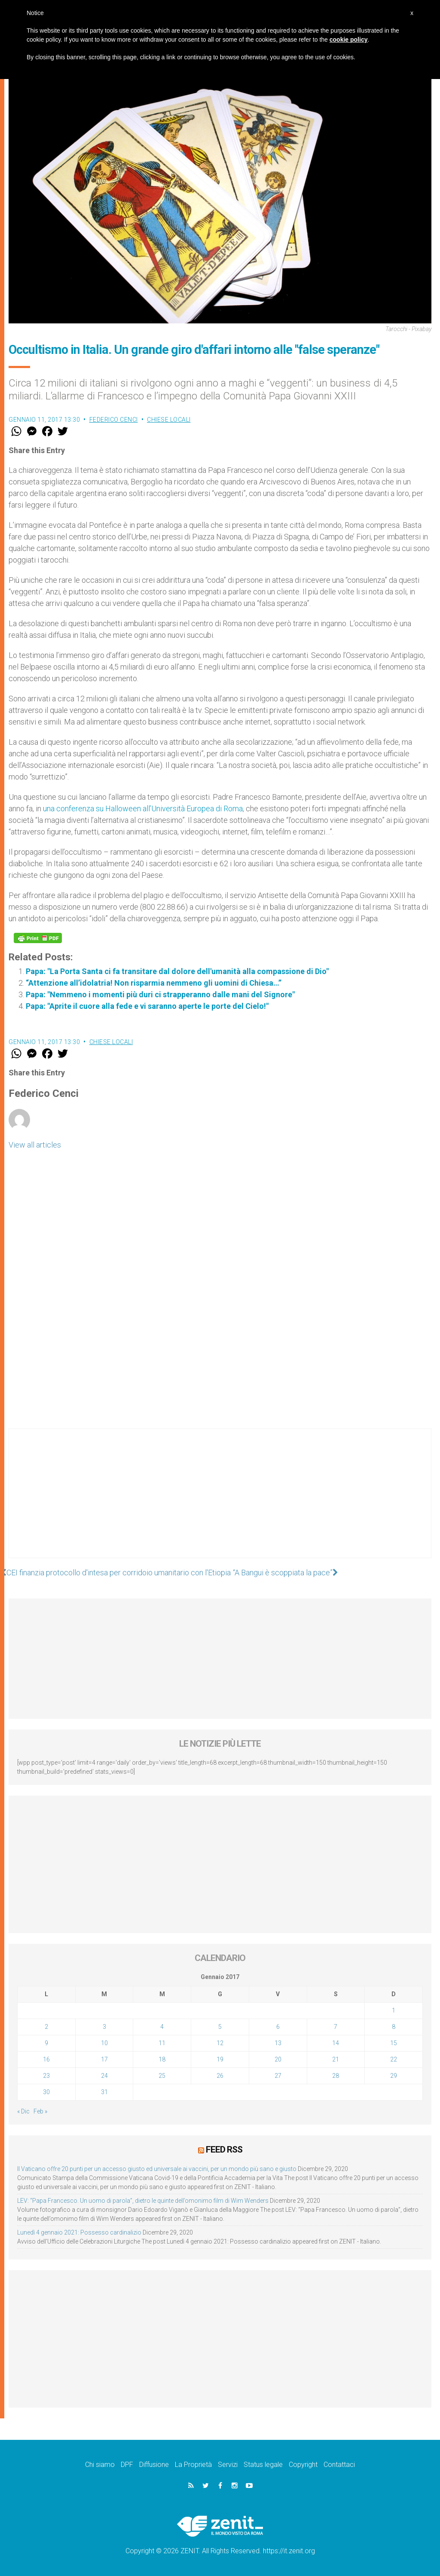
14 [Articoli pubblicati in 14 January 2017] (335, 2043)
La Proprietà (193, 2464)
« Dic (23, 2111)
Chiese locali (169, 419)
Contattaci (339, 2464)
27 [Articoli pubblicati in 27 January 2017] (278, 2075)
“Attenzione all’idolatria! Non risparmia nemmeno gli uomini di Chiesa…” (153, 982)
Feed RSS (224, 2149)
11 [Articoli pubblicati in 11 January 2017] (162, 2043)
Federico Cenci (113, 419)
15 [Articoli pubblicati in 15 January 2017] (393, 2043)
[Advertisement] (220, 1502)
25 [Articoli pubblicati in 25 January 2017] (162, 2075)
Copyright (303, 2464)
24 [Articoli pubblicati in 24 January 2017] (104, 2075)
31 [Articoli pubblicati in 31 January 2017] (104, 2092)
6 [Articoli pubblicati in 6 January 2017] (278, 2026)
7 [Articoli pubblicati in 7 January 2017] (335, 2026)
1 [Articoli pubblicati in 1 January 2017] (393, 2010)
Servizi (228, 2464)
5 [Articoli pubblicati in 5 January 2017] (220, 2026)
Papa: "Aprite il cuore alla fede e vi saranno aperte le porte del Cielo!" (147, 1006)
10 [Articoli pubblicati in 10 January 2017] (104, 2043)
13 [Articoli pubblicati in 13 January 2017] (278, 2043)
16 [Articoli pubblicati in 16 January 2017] (46, 2059)
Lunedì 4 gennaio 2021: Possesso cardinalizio (79, 2232)
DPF (127, 2464)
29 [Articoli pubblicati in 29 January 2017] (393, 2075)
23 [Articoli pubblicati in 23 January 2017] (46, 2075)
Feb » (40, 2111)
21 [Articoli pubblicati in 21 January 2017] (335, 2059)
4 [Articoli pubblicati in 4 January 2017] (162, 2026)
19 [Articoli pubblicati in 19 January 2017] (220, 2059)
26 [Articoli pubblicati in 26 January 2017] (220, 2075)
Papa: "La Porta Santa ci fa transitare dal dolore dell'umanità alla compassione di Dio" (177, 971)
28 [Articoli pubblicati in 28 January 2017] (335, 2075)
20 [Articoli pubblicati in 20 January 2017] (278, 2059)
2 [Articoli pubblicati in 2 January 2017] (46, 2026)
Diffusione (154, 2464)
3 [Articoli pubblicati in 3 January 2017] (104, 2026)
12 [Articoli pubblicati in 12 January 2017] (220, 2043)
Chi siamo (100, 2464)
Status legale (263, 2464)
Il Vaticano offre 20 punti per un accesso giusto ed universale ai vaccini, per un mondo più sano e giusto (156, 2168)
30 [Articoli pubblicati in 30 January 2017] (46, 2092)
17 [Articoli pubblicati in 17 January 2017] (104, 2059)
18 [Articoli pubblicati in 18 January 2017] (162, 2059)
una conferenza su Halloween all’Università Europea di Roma (143, 808)
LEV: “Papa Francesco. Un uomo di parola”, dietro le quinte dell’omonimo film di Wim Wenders (143, 2200)
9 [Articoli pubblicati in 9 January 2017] (46, 2043)
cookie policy (349, 39)
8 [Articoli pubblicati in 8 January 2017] (393, 2026)
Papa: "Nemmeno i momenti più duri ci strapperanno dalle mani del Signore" (160, 994)
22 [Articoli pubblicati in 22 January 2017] (393, 2059)
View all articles (35, 1144)
